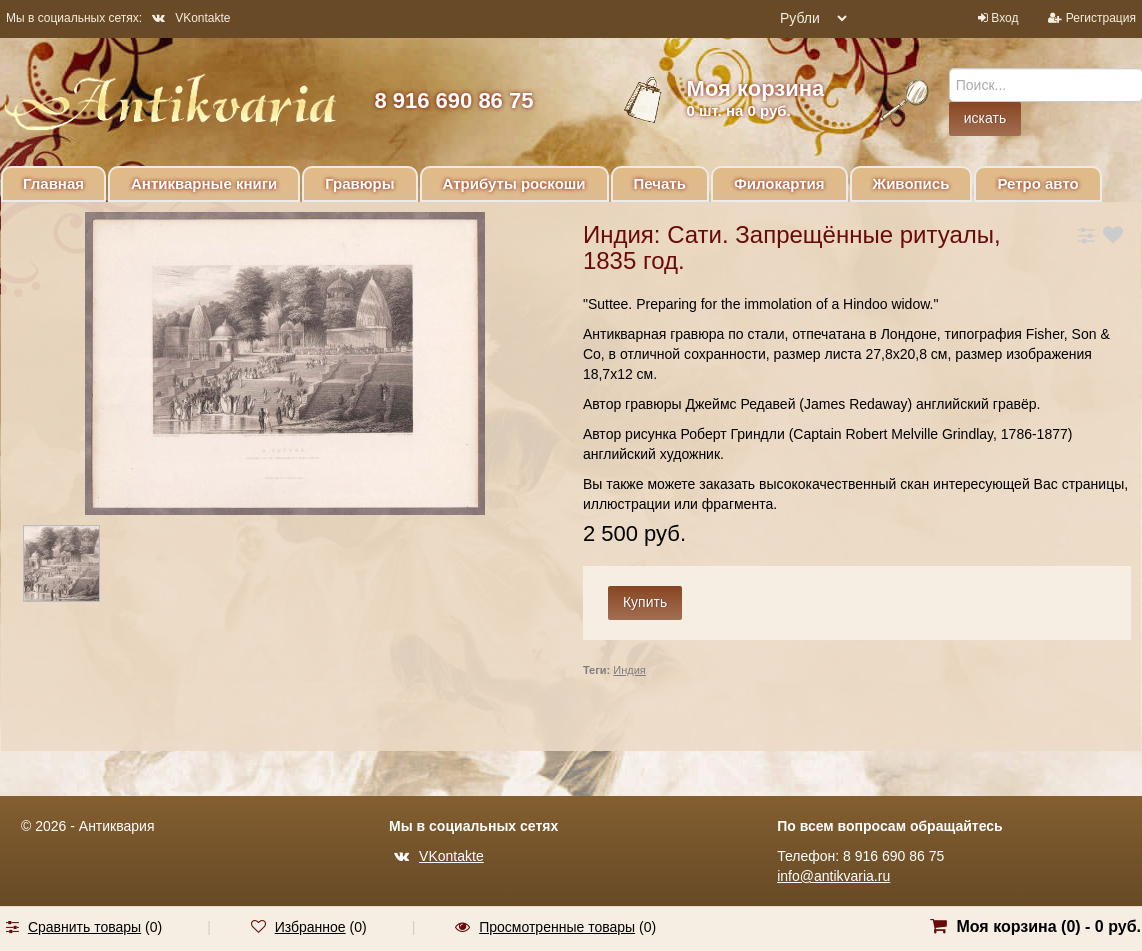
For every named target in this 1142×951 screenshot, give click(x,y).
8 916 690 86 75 (453, 100)
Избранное (310, 927)
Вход (1004, 18)
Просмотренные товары (557, 927)
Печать (660, 183)
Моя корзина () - (1048, 926)
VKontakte (191, 18)
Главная (53, 183)
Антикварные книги (204, 183)
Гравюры (359, 183)
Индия (629, 670)
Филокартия (779, 183)
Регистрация (1101, 18)
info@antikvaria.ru (833, 876)
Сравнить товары (84, 927)
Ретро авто (1037, 183)
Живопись (911, 183)
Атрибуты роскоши (514, 183)
